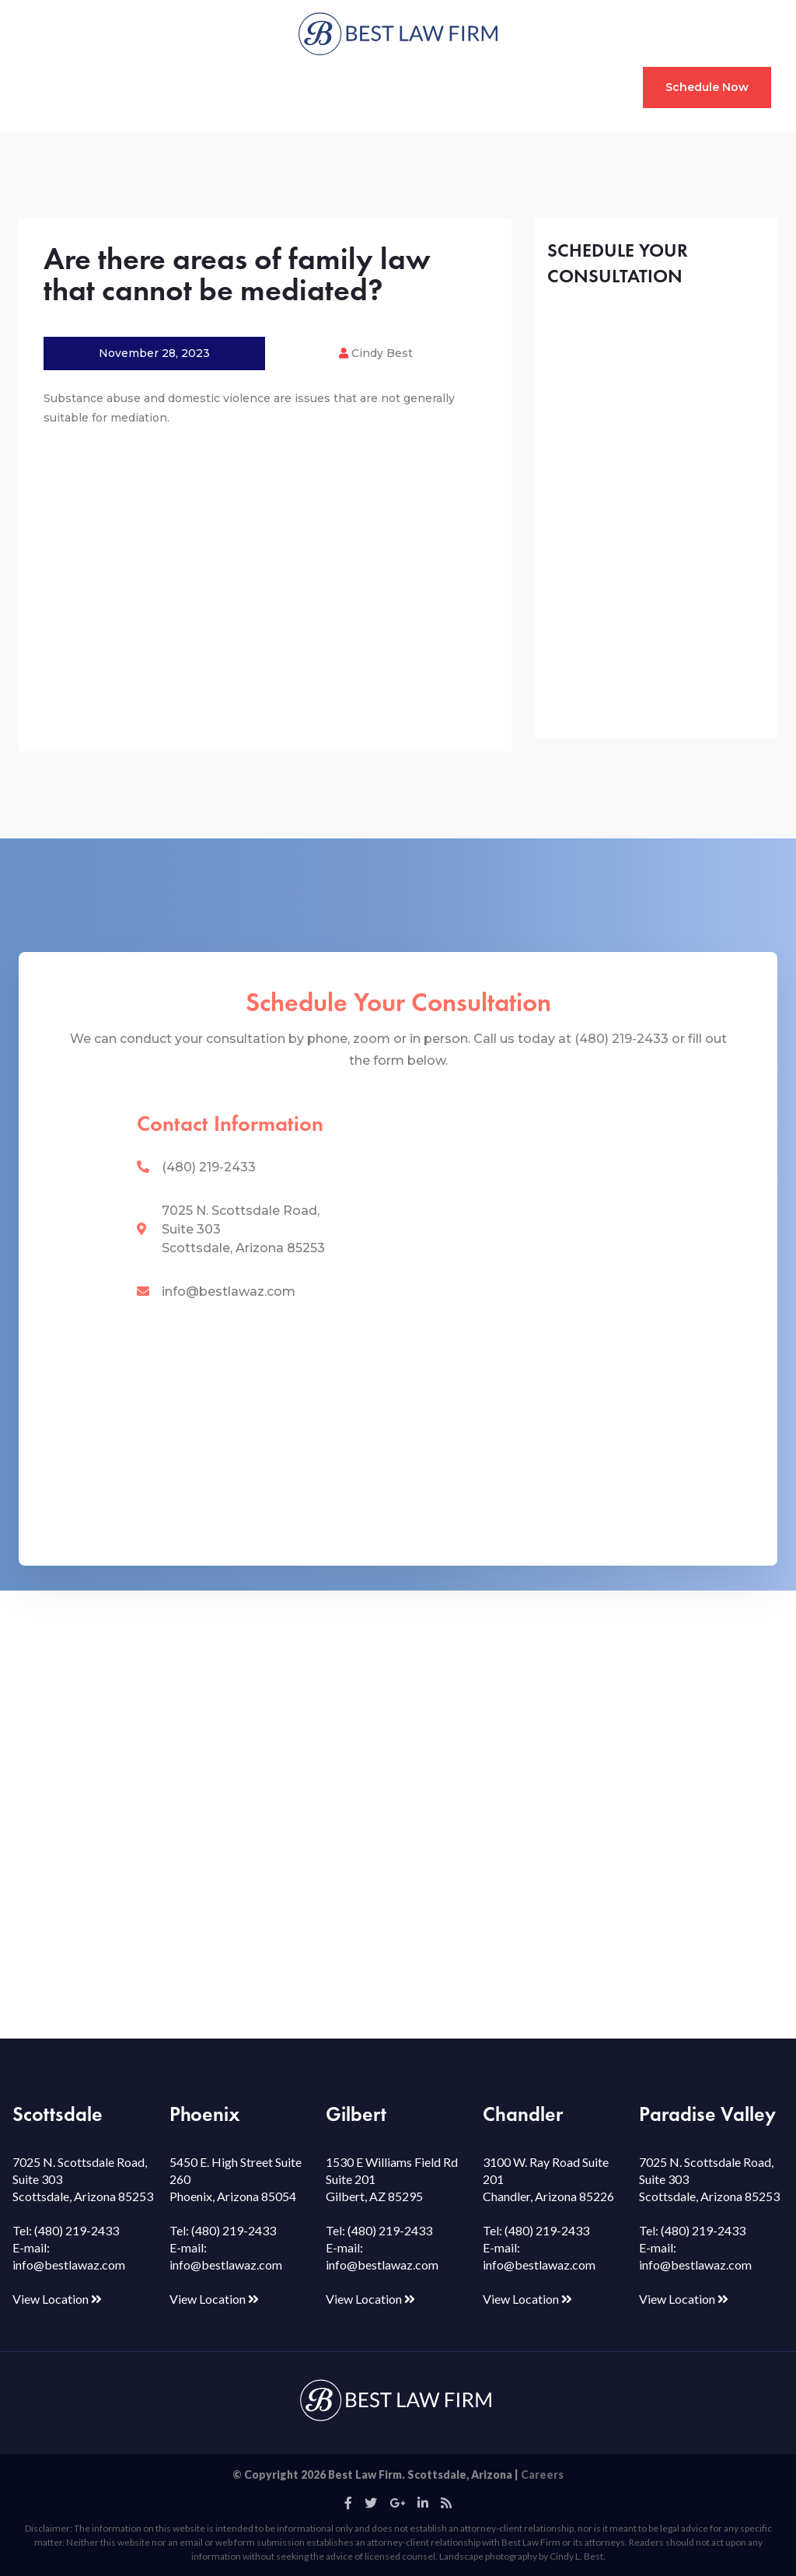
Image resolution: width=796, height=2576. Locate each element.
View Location (57, 2298)
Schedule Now (707, 87)
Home (52, 86)
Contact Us (576, 86)
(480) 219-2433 (209, 1167)
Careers (542, 2474)
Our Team (496, 86)
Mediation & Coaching (281, 86)
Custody (171, 86)
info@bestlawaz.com (228, 1291)
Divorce (108, 86)
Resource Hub (407, 86)
